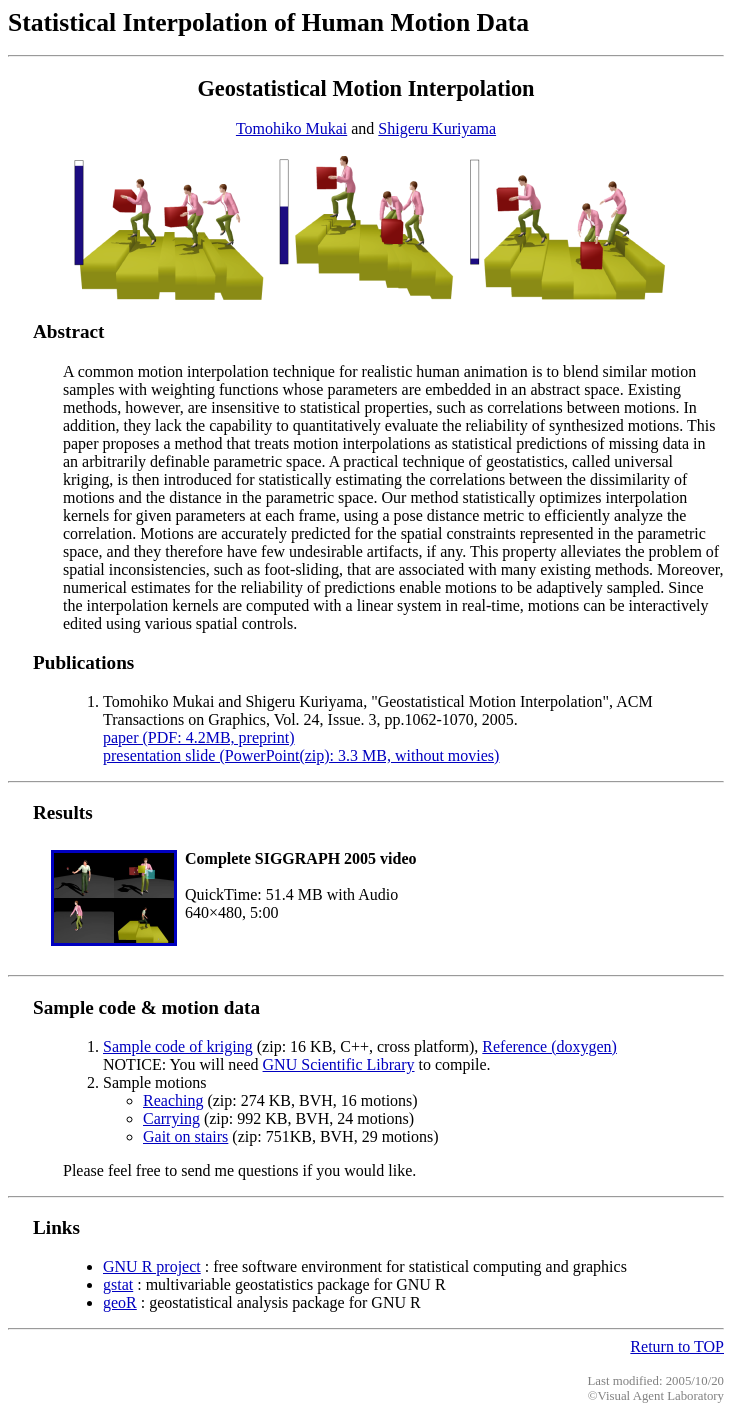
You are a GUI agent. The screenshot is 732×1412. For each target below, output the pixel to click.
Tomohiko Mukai (291, 128)
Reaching (173, 1100)
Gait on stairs (185, 1136)
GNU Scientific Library (339, 1064)
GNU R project (152, 1266)
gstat (118, 1284)
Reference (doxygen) (549, 1046)
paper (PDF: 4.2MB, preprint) (199, 737)
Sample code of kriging (178, 1046)
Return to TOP (677, 1346)
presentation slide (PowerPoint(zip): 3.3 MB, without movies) (301, 755)
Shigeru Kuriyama (437, 128)
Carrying (171, 1118)
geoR (120, 1302)
